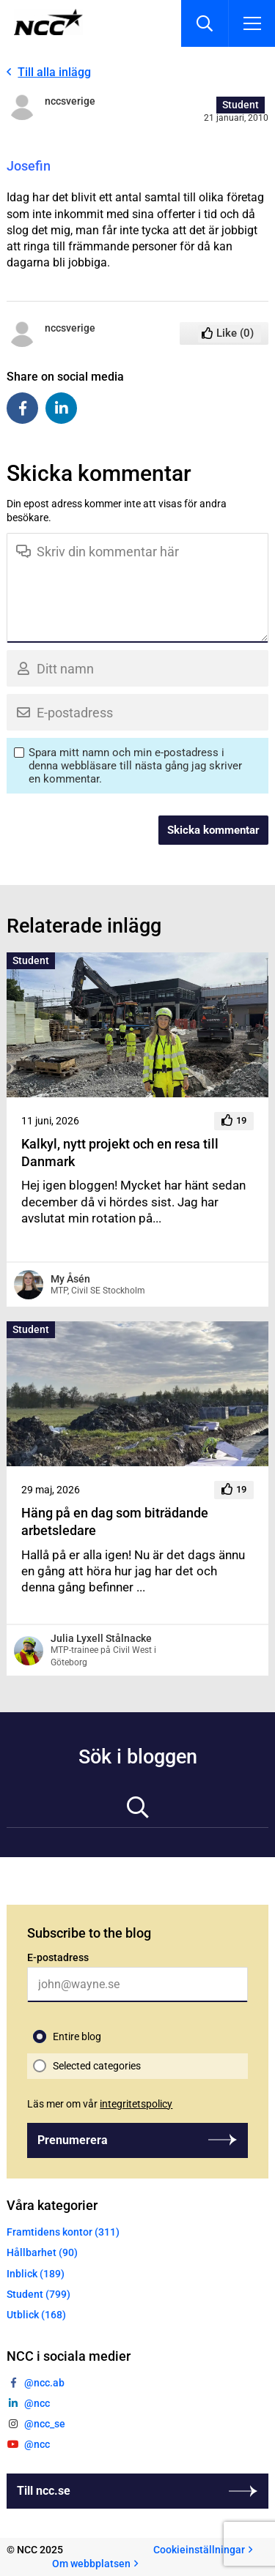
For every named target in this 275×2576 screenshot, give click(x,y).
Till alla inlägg (54, 72)
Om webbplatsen (91, 2563)
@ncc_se (44, 2424)
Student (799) (38, 2294)
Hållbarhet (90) (42, 2252)
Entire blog (77, 2036)
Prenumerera (72, 2140)
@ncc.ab (44, 2383)
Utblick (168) (36, 2315)
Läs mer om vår (99, 2104)
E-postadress (58, 1957)
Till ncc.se (43, 2491)
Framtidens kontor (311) (63, 2232)
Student (240, 105)
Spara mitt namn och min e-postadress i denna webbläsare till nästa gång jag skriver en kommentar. (135, 765)
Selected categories (97, 2066)
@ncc (37, 2403)
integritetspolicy (136, 2104)
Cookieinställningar (199, 2550)
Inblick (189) (36, 2274)
